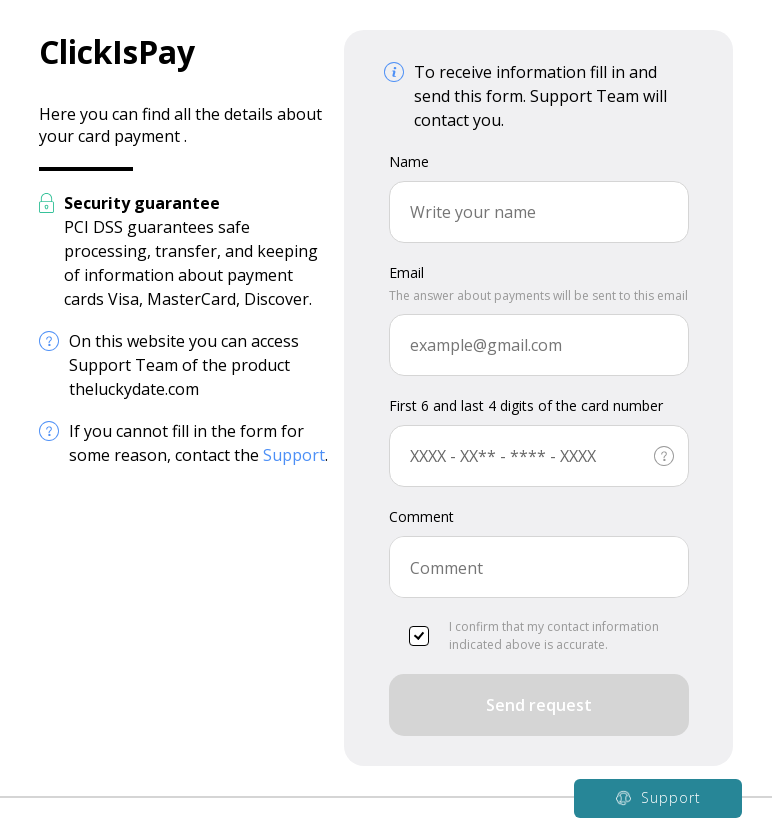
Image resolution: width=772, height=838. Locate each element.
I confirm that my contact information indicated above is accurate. (534, 635)
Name (409, 161)
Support (294, 455)
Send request (539, 705)
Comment (421, 516)
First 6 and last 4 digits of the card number (526, 405)
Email (406, 272)
